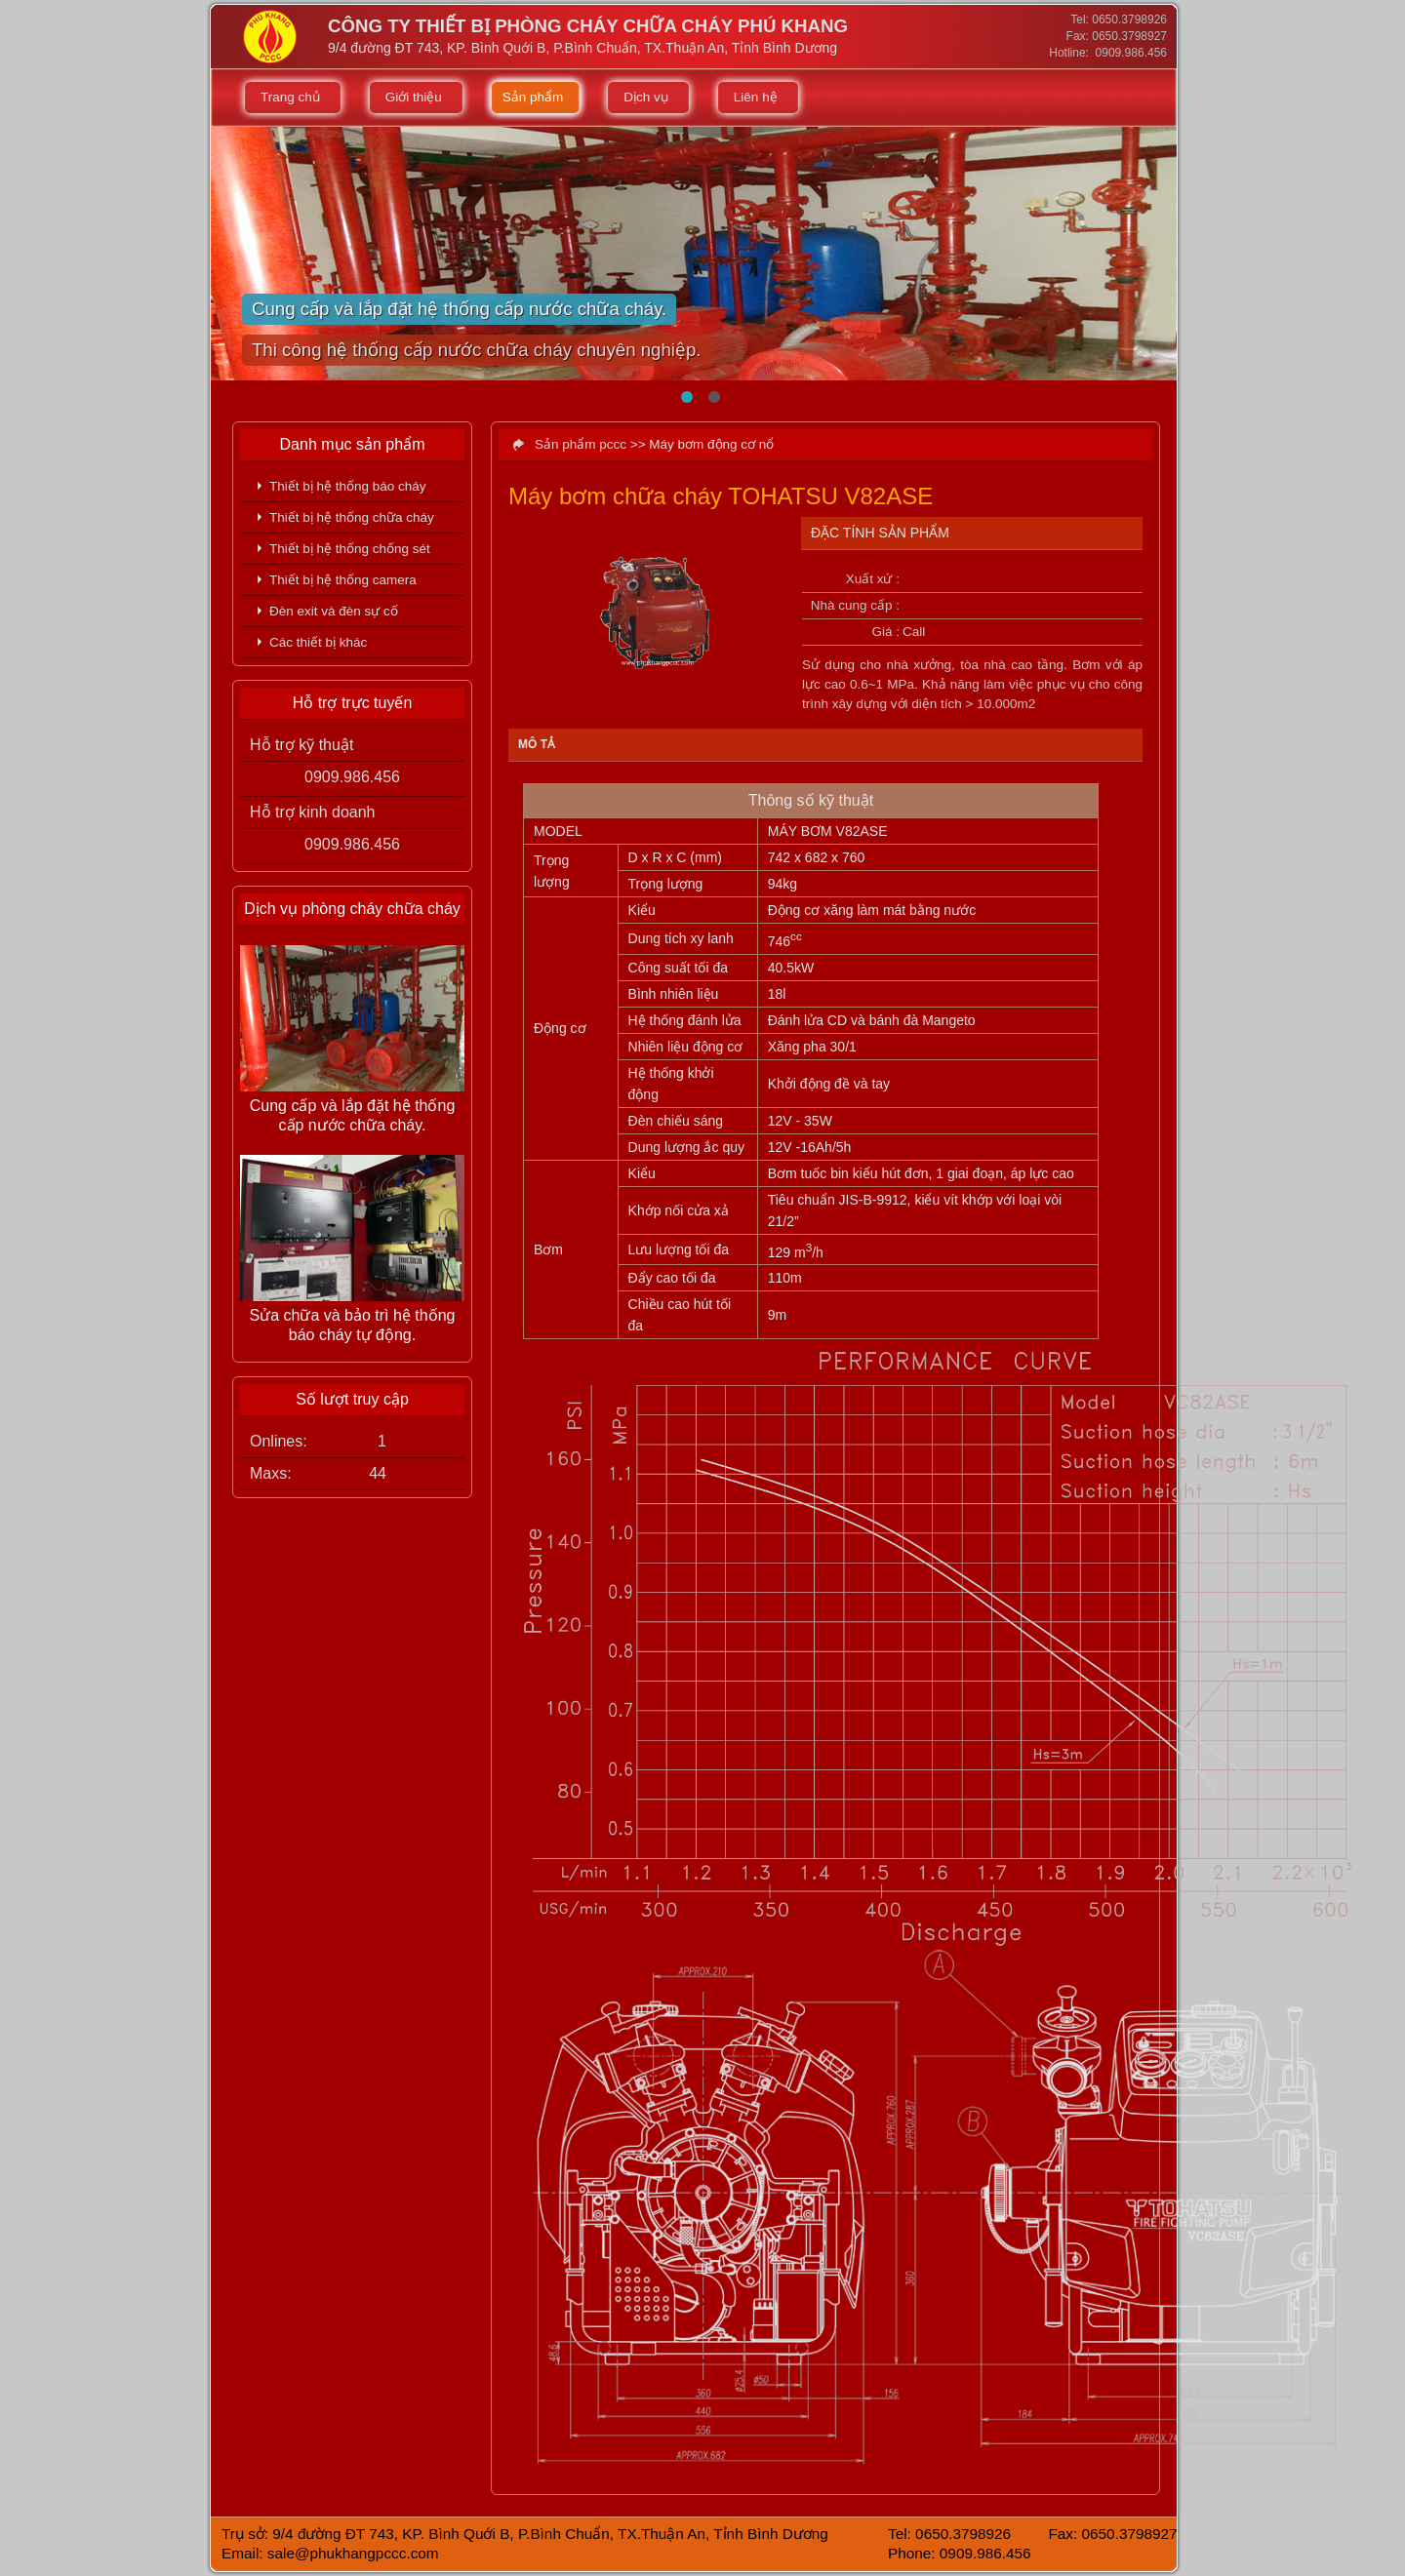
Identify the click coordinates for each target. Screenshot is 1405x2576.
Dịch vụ (645, 97)
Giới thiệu (413, 97)
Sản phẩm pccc (580, 444)
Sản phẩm (533, 97)
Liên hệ (756, 97)
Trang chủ (290, 97)
